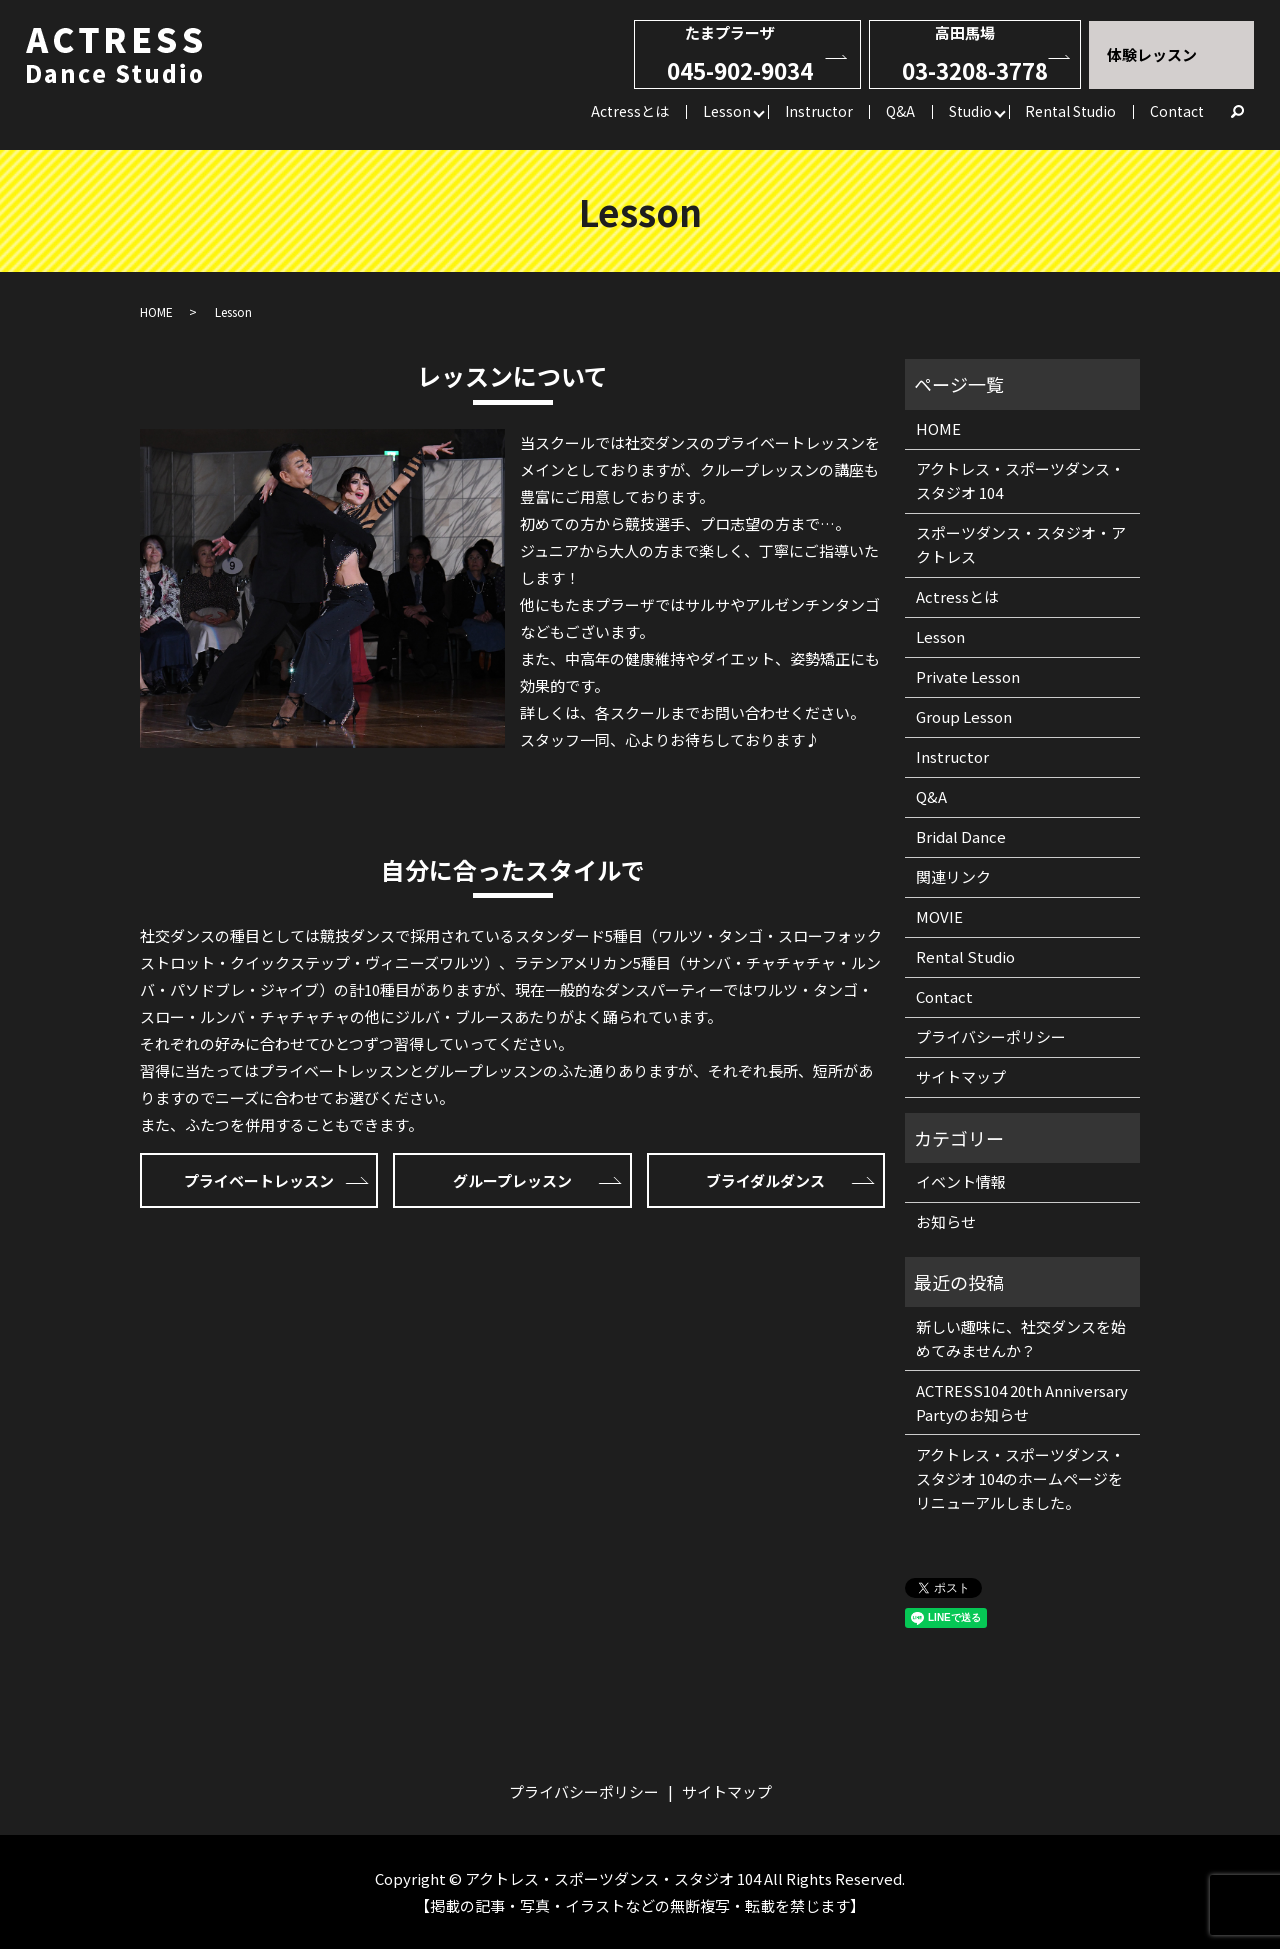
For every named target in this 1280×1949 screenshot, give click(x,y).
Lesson (727, 110)
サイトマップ (961, 1076)
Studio (970, 110)
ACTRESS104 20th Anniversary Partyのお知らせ (1022, 1402)
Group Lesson (964, 716)
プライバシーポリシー (991, 1036)
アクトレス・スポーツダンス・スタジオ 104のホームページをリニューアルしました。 (1020, 1478)
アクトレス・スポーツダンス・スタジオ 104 (1020, 480)
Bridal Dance (961, 836)
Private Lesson (968, 676)
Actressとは (630, 110)
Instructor (819, 110)
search (1238, 112)
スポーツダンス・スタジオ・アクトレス (1021, 544)
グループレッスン (512, 1180)
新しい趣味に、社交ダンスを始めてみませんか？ (1021, 1338)
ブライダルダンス (765, 1180)
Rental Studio (1070, 110)
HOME (156, 311)
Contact (1177, 110)
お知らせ (946, 1221)
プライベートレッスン (259, 1180)
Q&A (900, 110)
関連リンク (953, 876)
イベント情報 (961, 1181)
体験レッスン (1152, 54)
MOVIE (939, 916)
